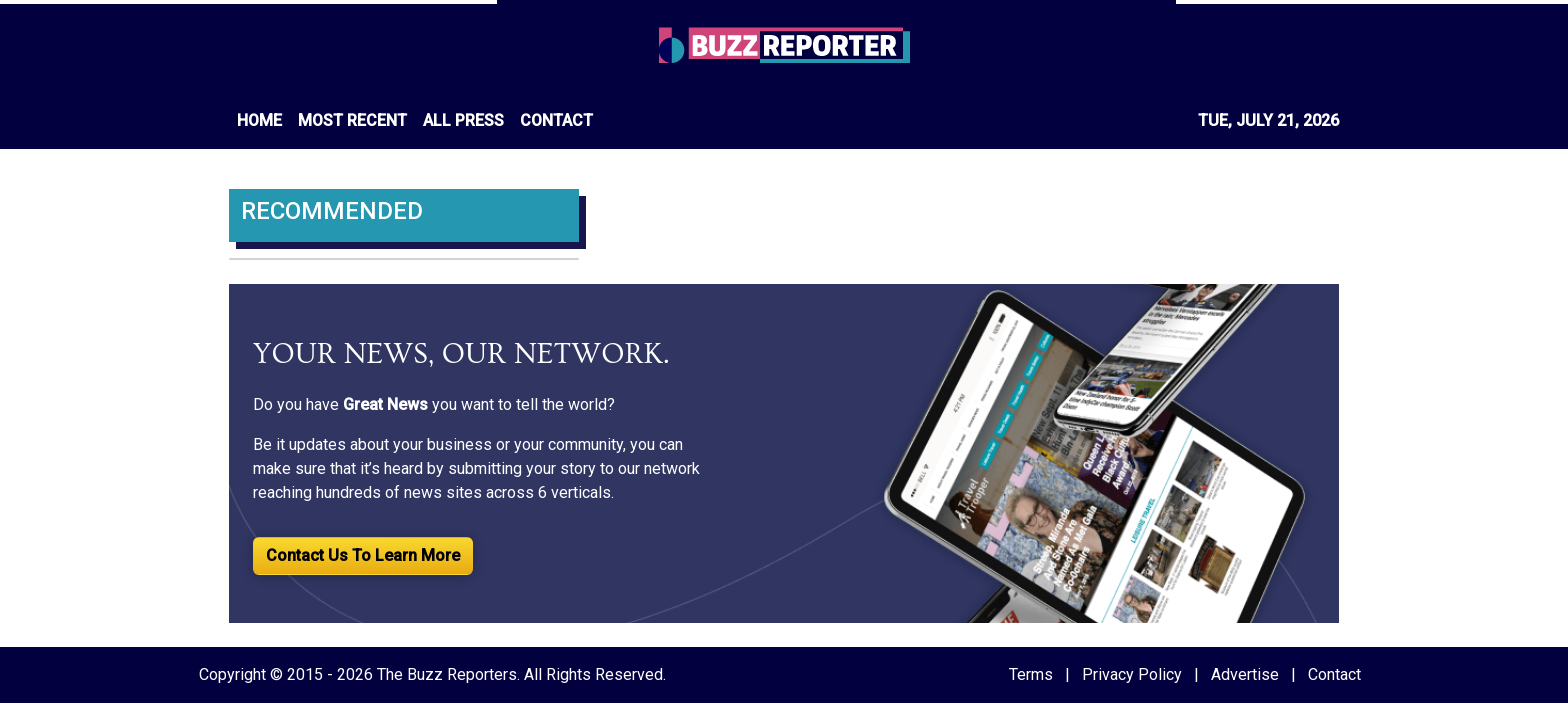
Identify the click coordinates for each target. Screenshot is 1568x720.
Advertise (1245, 674)
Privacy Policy (1132, 674)
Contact (1334, 674)
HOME (259, 120)
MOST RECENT (352, 120)
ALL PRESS (463, 120)
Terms (1031, 674)
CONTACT (556, 120)
